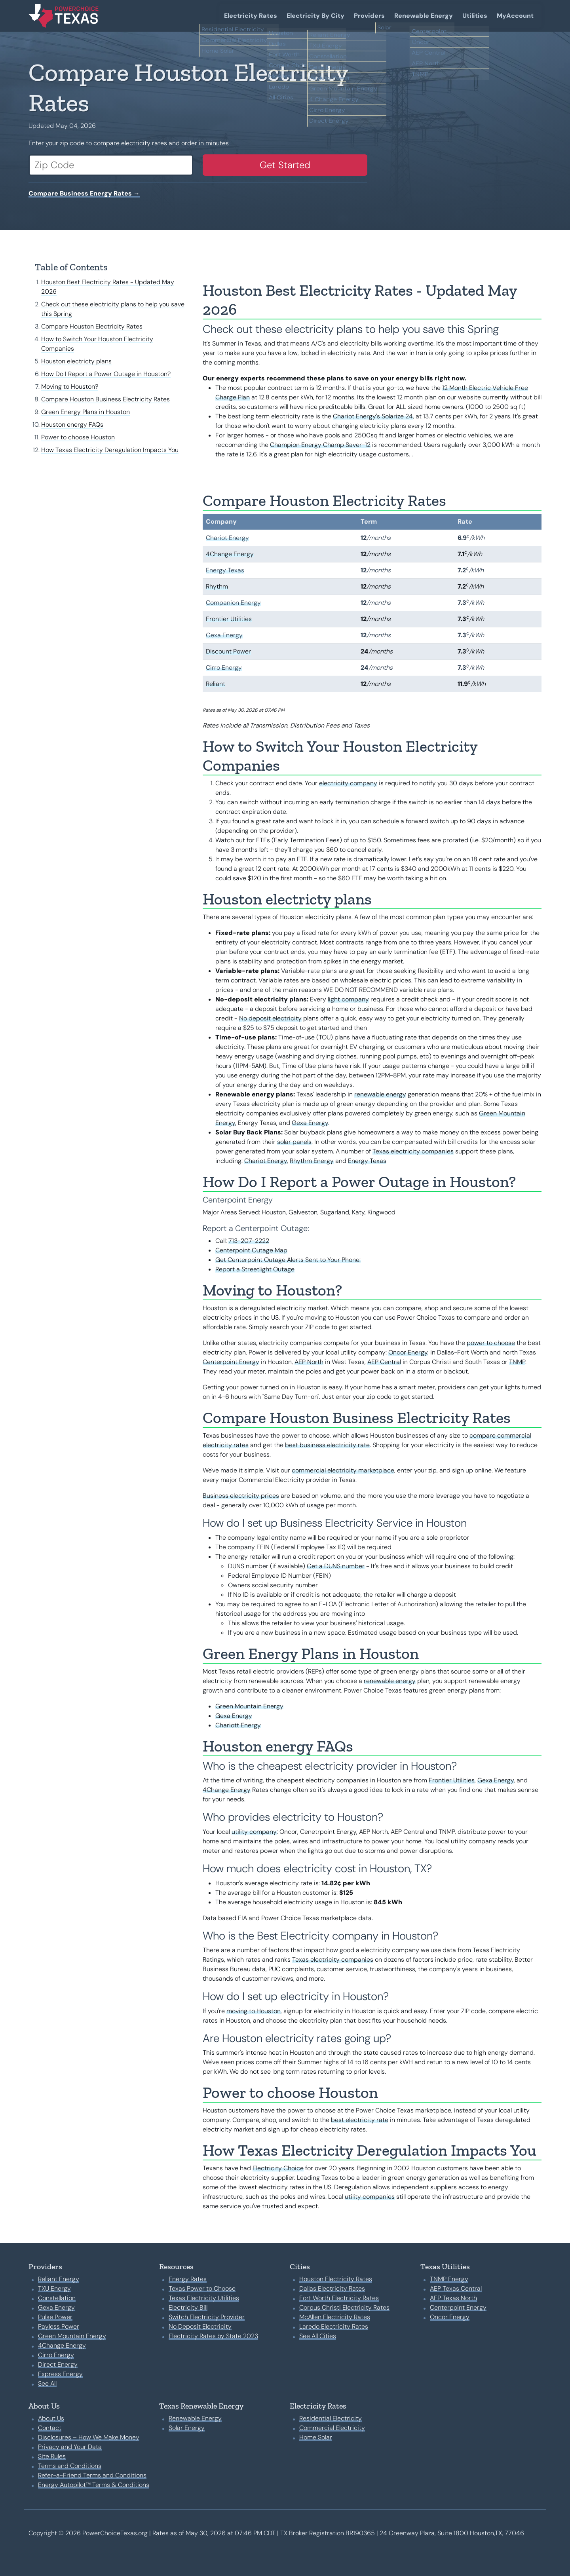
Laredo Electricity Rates (333, 2326)
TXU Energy (54, 2288)
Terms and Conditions (69, 2466)
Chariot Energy (227, 538)
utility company (254, 1832)
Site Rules (52, 2456)
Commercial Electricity (332, 2428)
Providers (369, 15)
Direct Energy (58, 2364)
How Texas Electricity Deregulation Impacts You (110, 450)
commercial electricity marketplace (343, 1470)
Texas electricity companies (413, 1151)
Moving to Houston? (69, 386)
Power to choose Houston (78, 437)
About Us (51, 2418)
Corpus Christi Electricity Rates (344, 2307)
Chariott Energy (238, 1725)
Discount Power (228, 651)
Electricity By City (315, 15)
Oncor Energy (408, 1352)
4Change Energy (230, 554)
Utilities (474, 15)
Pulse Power (55, 2317)
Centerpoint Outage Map (251, 1250)
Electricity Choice (278, 2168)
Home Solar (315, 2437)
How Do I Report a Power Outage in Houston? (106, 374)
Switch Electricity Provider (207, 2317)
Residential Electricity (330, 2418)
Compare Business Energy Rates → (84, 193)
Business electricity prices (241, 1495)
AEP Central (384, 1362)
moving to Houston (253, 2011)
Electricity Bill (188, 2307)
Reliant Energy (58, 2279)
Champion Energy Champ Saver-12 (320, 445)
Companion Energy (233, 602)
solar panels (294, 1142)
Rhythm (217, 586)
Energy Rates (188, 2279)
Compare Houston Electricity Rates (91, 326)
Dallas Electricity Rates (332, 2288)
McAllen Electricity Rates (334, 2317)
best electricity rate (359, 2120)
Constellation (57, 2298)
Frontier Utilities (229, 619)
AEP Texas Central (456, 2288)
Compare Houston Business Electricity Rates (105, 399)
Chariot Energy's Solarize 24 (373, 416)
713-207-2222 (248, 1241)
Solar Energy (187, 2428)
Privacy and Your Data (70, 2447)
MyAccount (515, 15)
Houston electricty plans (76, 361)
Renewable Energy (423, 15)
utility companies (370, 2196)
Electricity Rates (250, 15)
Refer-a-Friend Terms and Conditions (92, 2475)
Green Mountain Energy (249, 1706)
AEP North (308, 1362)
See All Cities (317, 2336)
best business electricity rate (327, 1445)
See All (47, 2383)
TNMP (517, 1362)
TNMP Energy (449, 2279)
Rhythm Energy (312, 1161)
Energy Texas (225, 570)
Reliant (215, 684)
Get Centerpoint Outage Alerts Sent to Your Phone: (288, 1260)
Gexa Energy (224, 635)
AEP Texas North (453, 2298)
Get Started (285, 165)
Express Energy (60, 2374)
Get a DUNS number (336, 1566)
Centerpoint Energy (231, 1362)
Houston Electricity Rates (335, 2279)
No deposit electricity (270, 1018)
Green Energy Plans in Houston (85, 412)
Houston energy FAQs (72, 424)
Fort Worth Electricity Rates (339, 2298)
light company (348, 999)
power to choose (491, 1343)
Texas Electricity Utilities (204, 2298)
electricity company (348, 783)
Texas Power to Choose (202, 2288)
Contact (49, 2428)
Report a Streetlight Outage (254, 1269)
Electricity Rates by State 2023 (213, 2336)
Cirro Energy (224, 667)
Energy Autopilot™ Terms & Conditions (93, 2485)
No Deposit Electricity (200, 2326)
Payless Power (58, 2326)
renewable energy (380, 1094)
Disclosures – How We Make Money (88, 2437)
